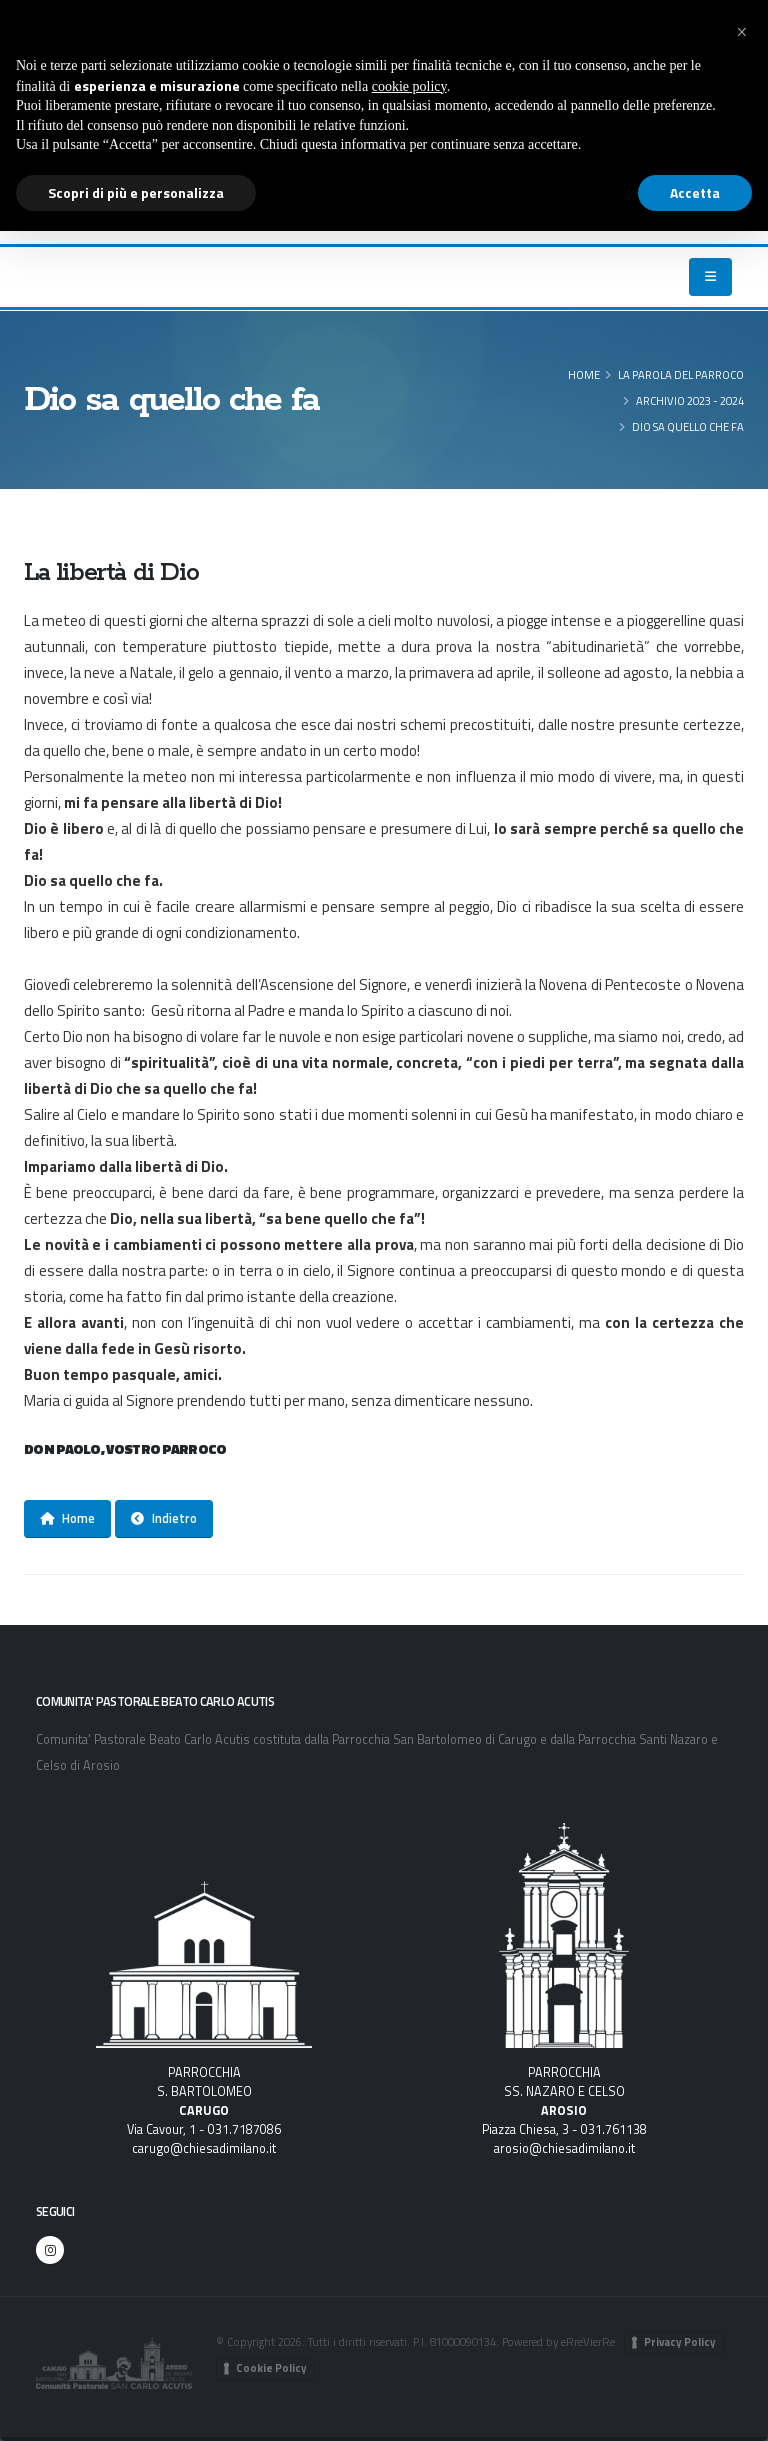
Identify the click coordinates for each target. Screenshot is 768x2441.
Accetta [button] (695, 192)
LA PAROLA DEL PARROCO (681, 374)
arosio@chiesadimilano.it (564, 2148)
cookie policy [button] (409, 86)
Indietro (164, 1518)
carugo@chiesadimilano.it (204, 2148)
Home (584, 374)
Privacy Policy (680, 2342)
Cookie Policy (271, 2368)
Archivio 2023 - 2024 (690, 400)
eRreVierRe (588, 2341)
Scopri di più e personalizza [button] (136, 192)
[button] (742, 32)
